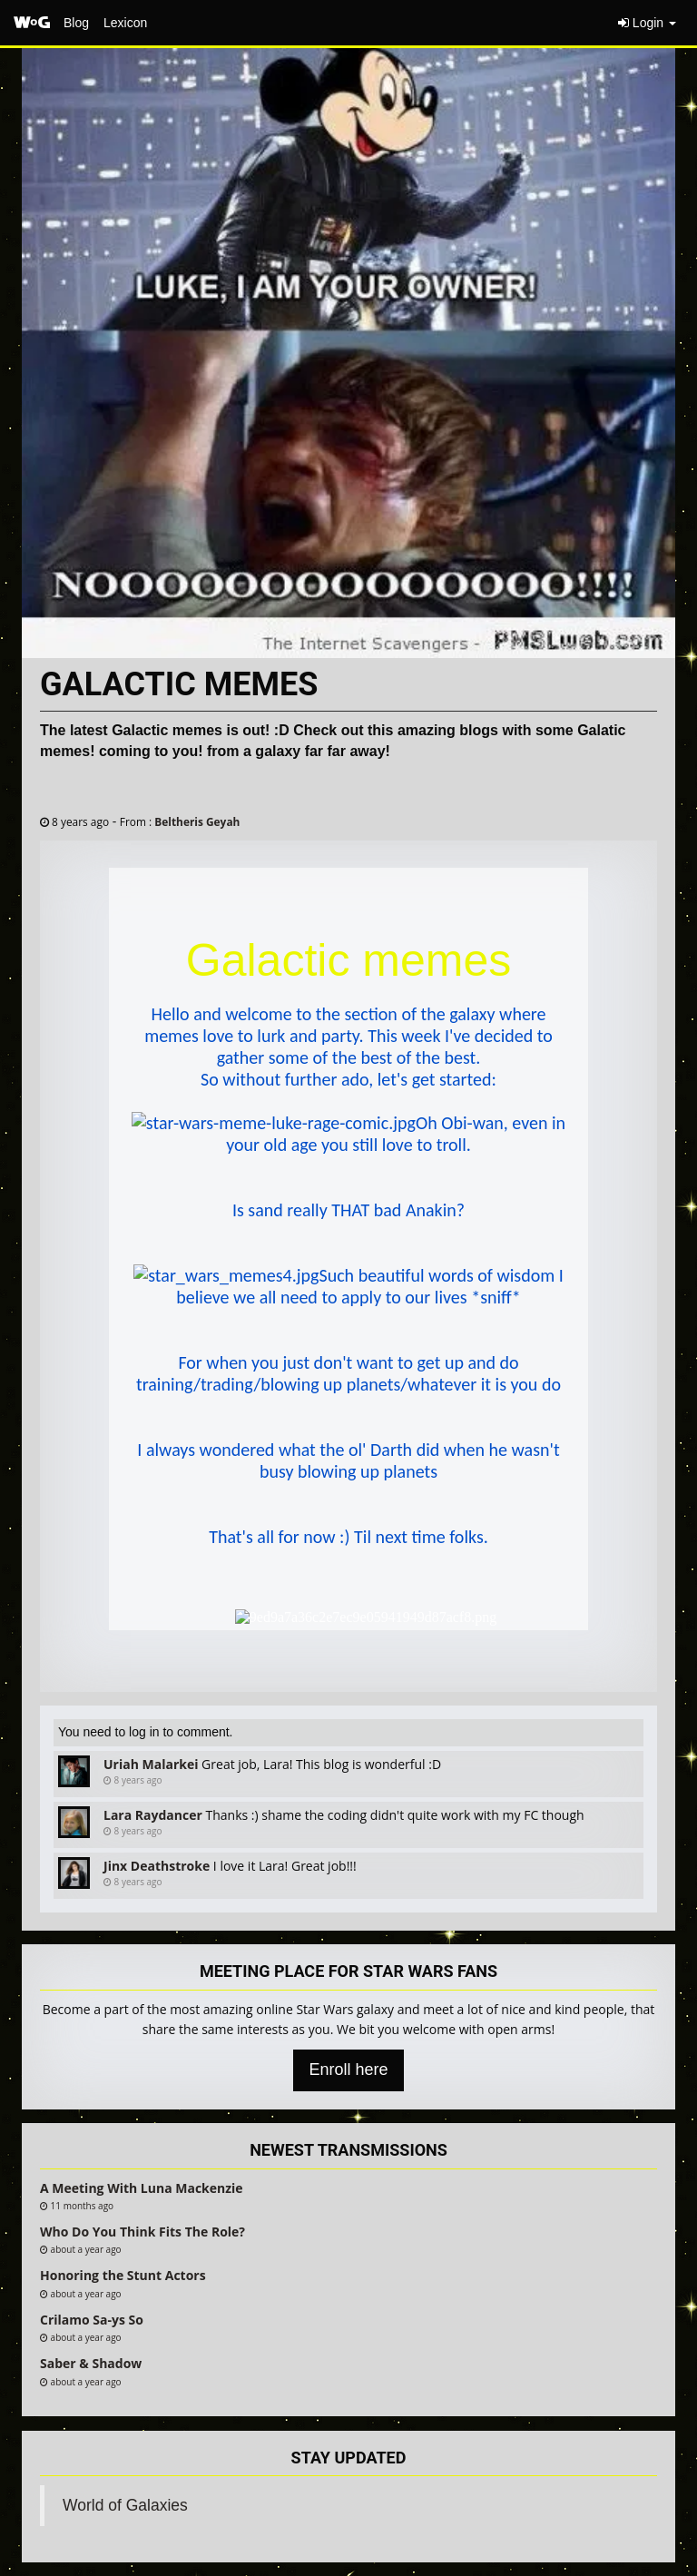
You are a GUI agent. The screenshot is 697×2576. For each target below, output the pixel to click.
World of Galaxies (125, 2505)
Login (647, 22)
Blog (76, 22)
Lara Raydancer (152, 1815)
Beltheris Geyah (197, 821)
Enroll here (348, 2069)
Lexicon (125, 22)
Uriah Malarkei (150, 1764)
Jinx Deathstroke (156, 1865)
